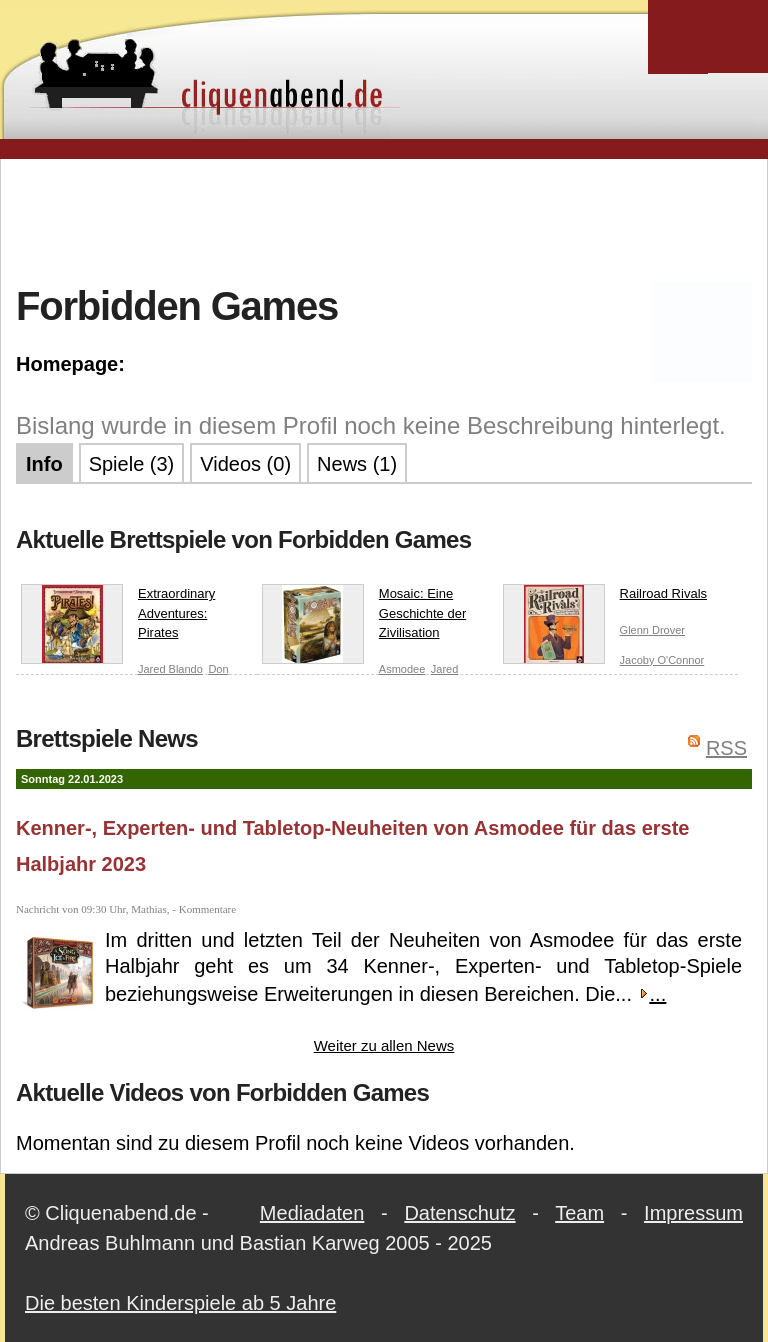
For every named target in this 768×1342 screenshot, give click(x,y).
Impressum (693, 1213)
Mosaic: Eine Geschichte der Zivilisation (364, 617)
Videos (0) (245, 464)
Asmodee (402, 669)
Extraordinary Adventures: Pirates (118, 617)
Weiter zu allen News (384, 1045)
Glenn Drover (652, 630)
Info (44, 464)
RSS (726, 748)
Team (579, 1213)
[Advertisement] (384, 219)
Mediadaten (312, 1213)
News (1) (357, 464)
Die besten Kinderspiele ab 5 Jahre (180, 1303)
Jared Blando (170, 669)
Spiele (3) (132, 464)
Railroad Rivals (605, 598)
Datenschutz (459, 1213)
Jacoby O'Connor (662, 660)
